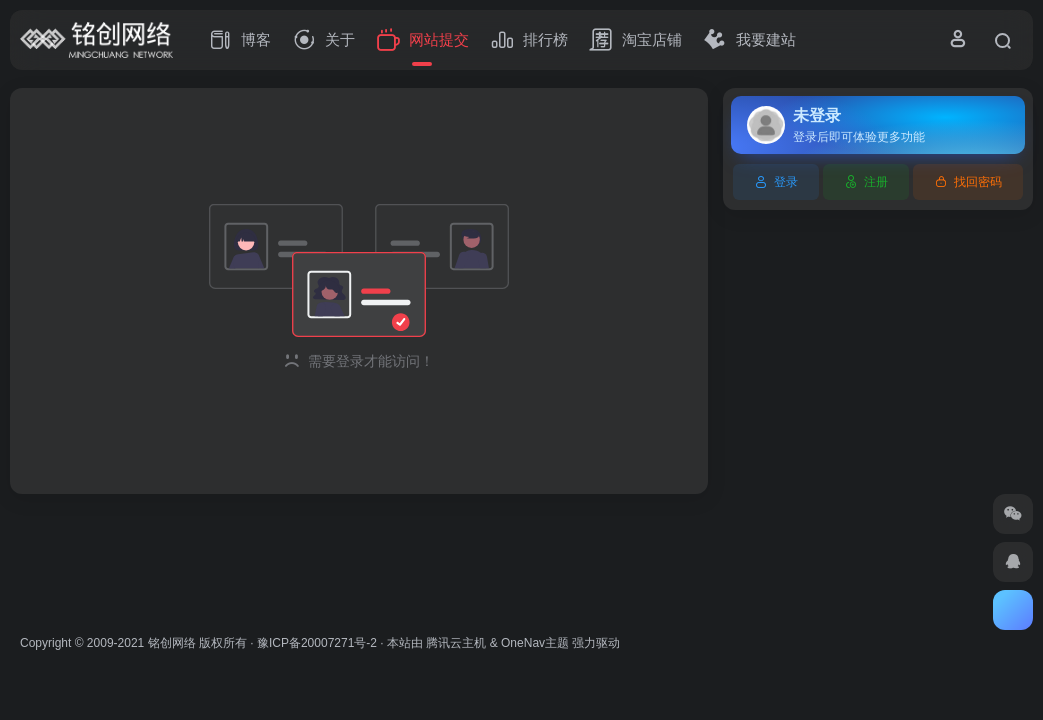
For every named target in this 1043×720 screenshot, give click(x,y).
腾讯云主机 (456, 643)
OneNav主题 (535, 643)
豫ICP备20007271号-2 (317, 643)
